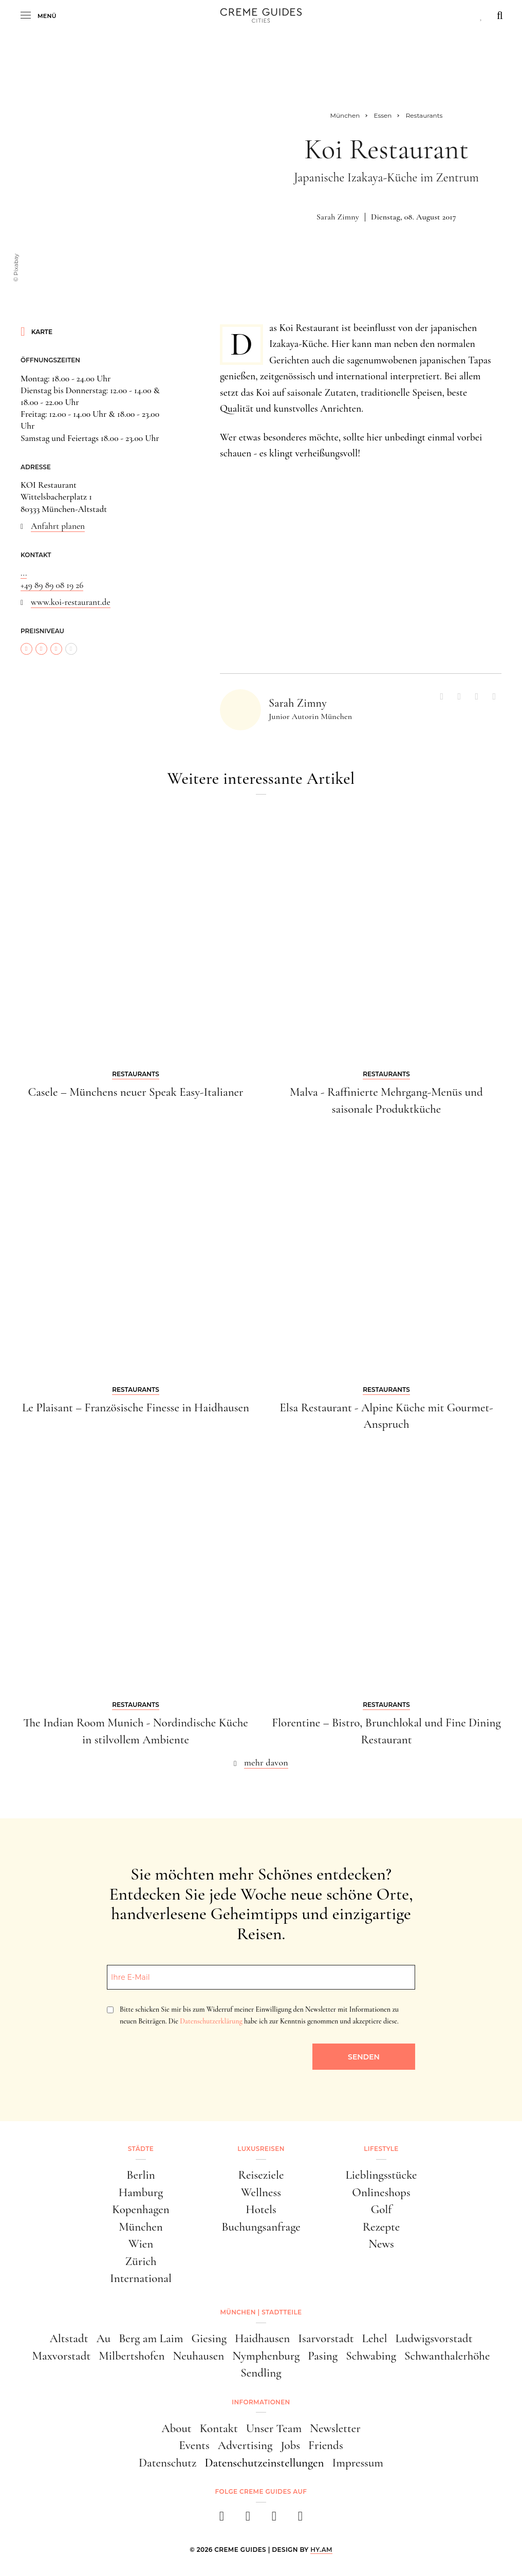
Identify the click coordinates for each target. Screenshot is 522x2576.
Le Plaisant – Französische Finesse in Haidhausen (135, 1408)
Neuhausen (198, 2356)
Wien (140, 2244)
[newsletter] (300, 2519)
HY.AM (321, 2549)
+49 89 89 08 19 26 (52, 585)
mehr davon (266, 1762)
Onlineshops (381, 2192)
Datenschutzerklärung (211, 2021)
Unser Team (274, 2428)
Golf (381, 2209)
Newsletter (335, 2428)
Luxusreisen (261, 2148)
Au (103, 2338)
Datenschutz (167, 2463)
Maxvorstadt (61, 2356)
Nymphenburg (266, 2356)
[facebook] (221, 2519)
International (141, 2278)
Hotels (261, 2209)
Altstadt (69, 2338)
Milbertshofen (131, 2356)
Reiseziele (261, 2175)
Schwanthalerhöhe (447, 2356)
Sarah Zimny (337, 217)
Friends (325, 2445)
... (24, 572)
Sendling (260, 2373)
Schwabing (371, 2356)
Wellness (261, 2192)
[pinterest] (274, 2519)
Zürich (140, 2261)
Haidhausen (262, 2338)
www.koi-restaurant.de (70, 602)
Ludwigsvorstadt (433, 2338)
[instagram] (247, 2519)
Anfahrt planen (58, 526)
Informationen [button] (261, 2402)
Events (194, 2445)
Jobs (290, 2445)
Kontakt (219, 2428)
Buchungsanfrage (260, 2227)
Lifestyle (381, 2148)
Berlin (140, 2175)
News (381, 2244)
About (176, 2428)
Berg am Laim (151, 2338)
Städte (141, 2148)
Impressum (358, 2463)
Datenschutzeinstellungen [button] (264, 2463)
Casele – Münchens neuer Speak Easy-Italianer (135, 1092)
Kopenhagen (141, 2209)
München (140, 2227)
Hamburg (141, 2192)
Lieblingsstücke (381, 2175)
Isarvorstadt (325, 2338)
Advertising (245, 2445)
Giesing (209, 2338)
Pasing (323, 2356)
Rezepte (381, 2227)
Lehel (374, 2338)
